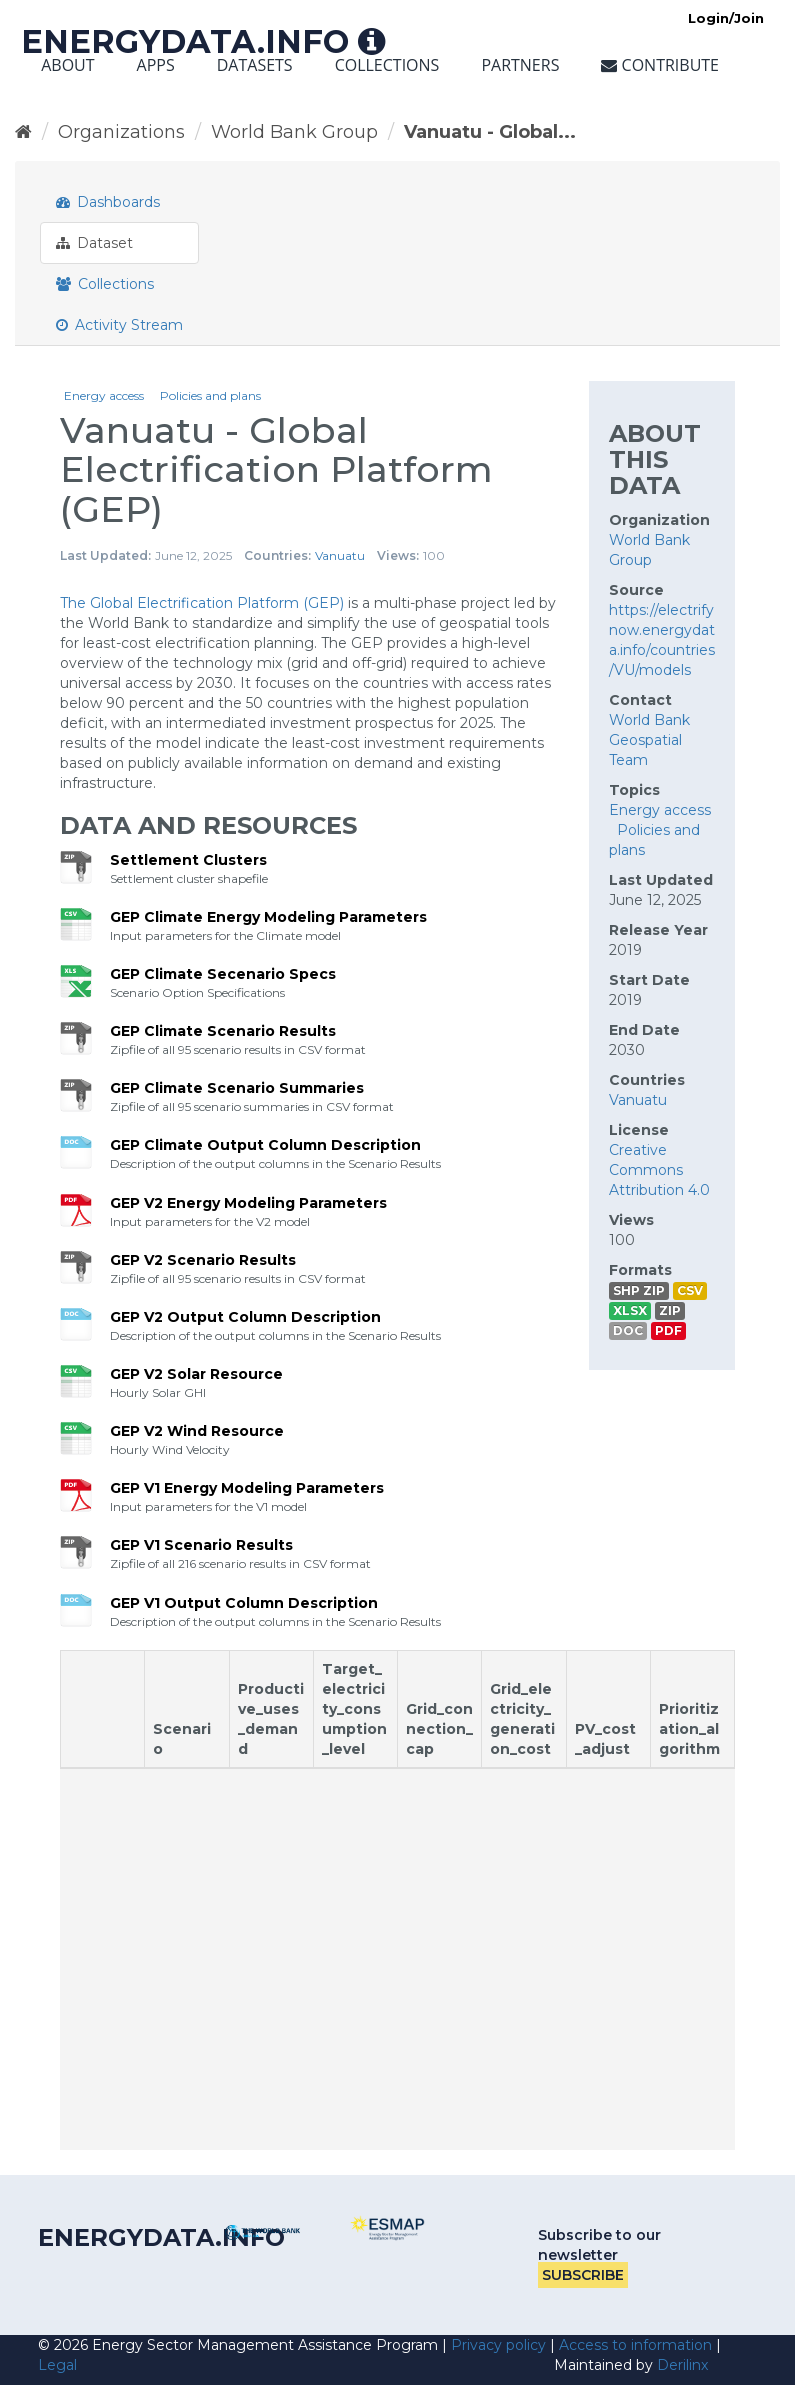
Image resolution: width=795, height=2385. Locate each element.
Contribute (660, 65)
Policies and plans (210, 395)
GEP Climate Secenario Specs (223, 974)
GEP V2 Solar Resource (196, 1374)
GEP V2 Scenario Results (203, 1260)
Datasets (255, 65)
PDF (668, 1330)
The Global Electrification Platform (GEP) (202, 603)
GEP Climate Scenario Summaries (237, 1088)
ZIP (670, 1310)
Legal (57, 2365)
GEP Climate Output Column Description (265, 1145)
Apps (156, 65)
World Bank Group (294, 132)
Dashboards (108, 202)
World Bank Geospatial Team (649, 740)
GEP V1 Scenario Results (201, 1545)
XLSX (630, 1310)
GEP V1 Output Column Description (244, 1603)
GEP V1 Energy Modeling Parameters (247, 1488)
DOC (628, 1330)
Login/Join (726, 18)
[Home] (23, 132)
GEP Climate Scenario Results (223, 1031)
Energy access (104, 395)
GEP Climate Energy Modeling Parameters (268, 917)
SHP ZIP (639, 1290)
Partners (520, 65)
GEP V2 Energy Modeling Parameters (248, 1203)
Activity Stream (119, 325)
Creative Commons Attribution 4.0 (659, 1170)
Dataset (94, 243)
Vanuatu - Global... (490, 132)
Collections (387, 65)
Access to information (635, 2345)
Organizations (121, 132)
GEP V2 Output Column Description (245, 1317)
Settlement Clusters (188, 860)
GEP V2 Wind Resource (197, 1431)
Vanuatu (340, 555)
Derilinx (682, 2365)
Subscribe (583, 2275)
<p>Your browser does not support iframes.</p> (397, 1900)
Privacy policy (498, 2345)
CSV (690, 1290)
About (67, 65)
